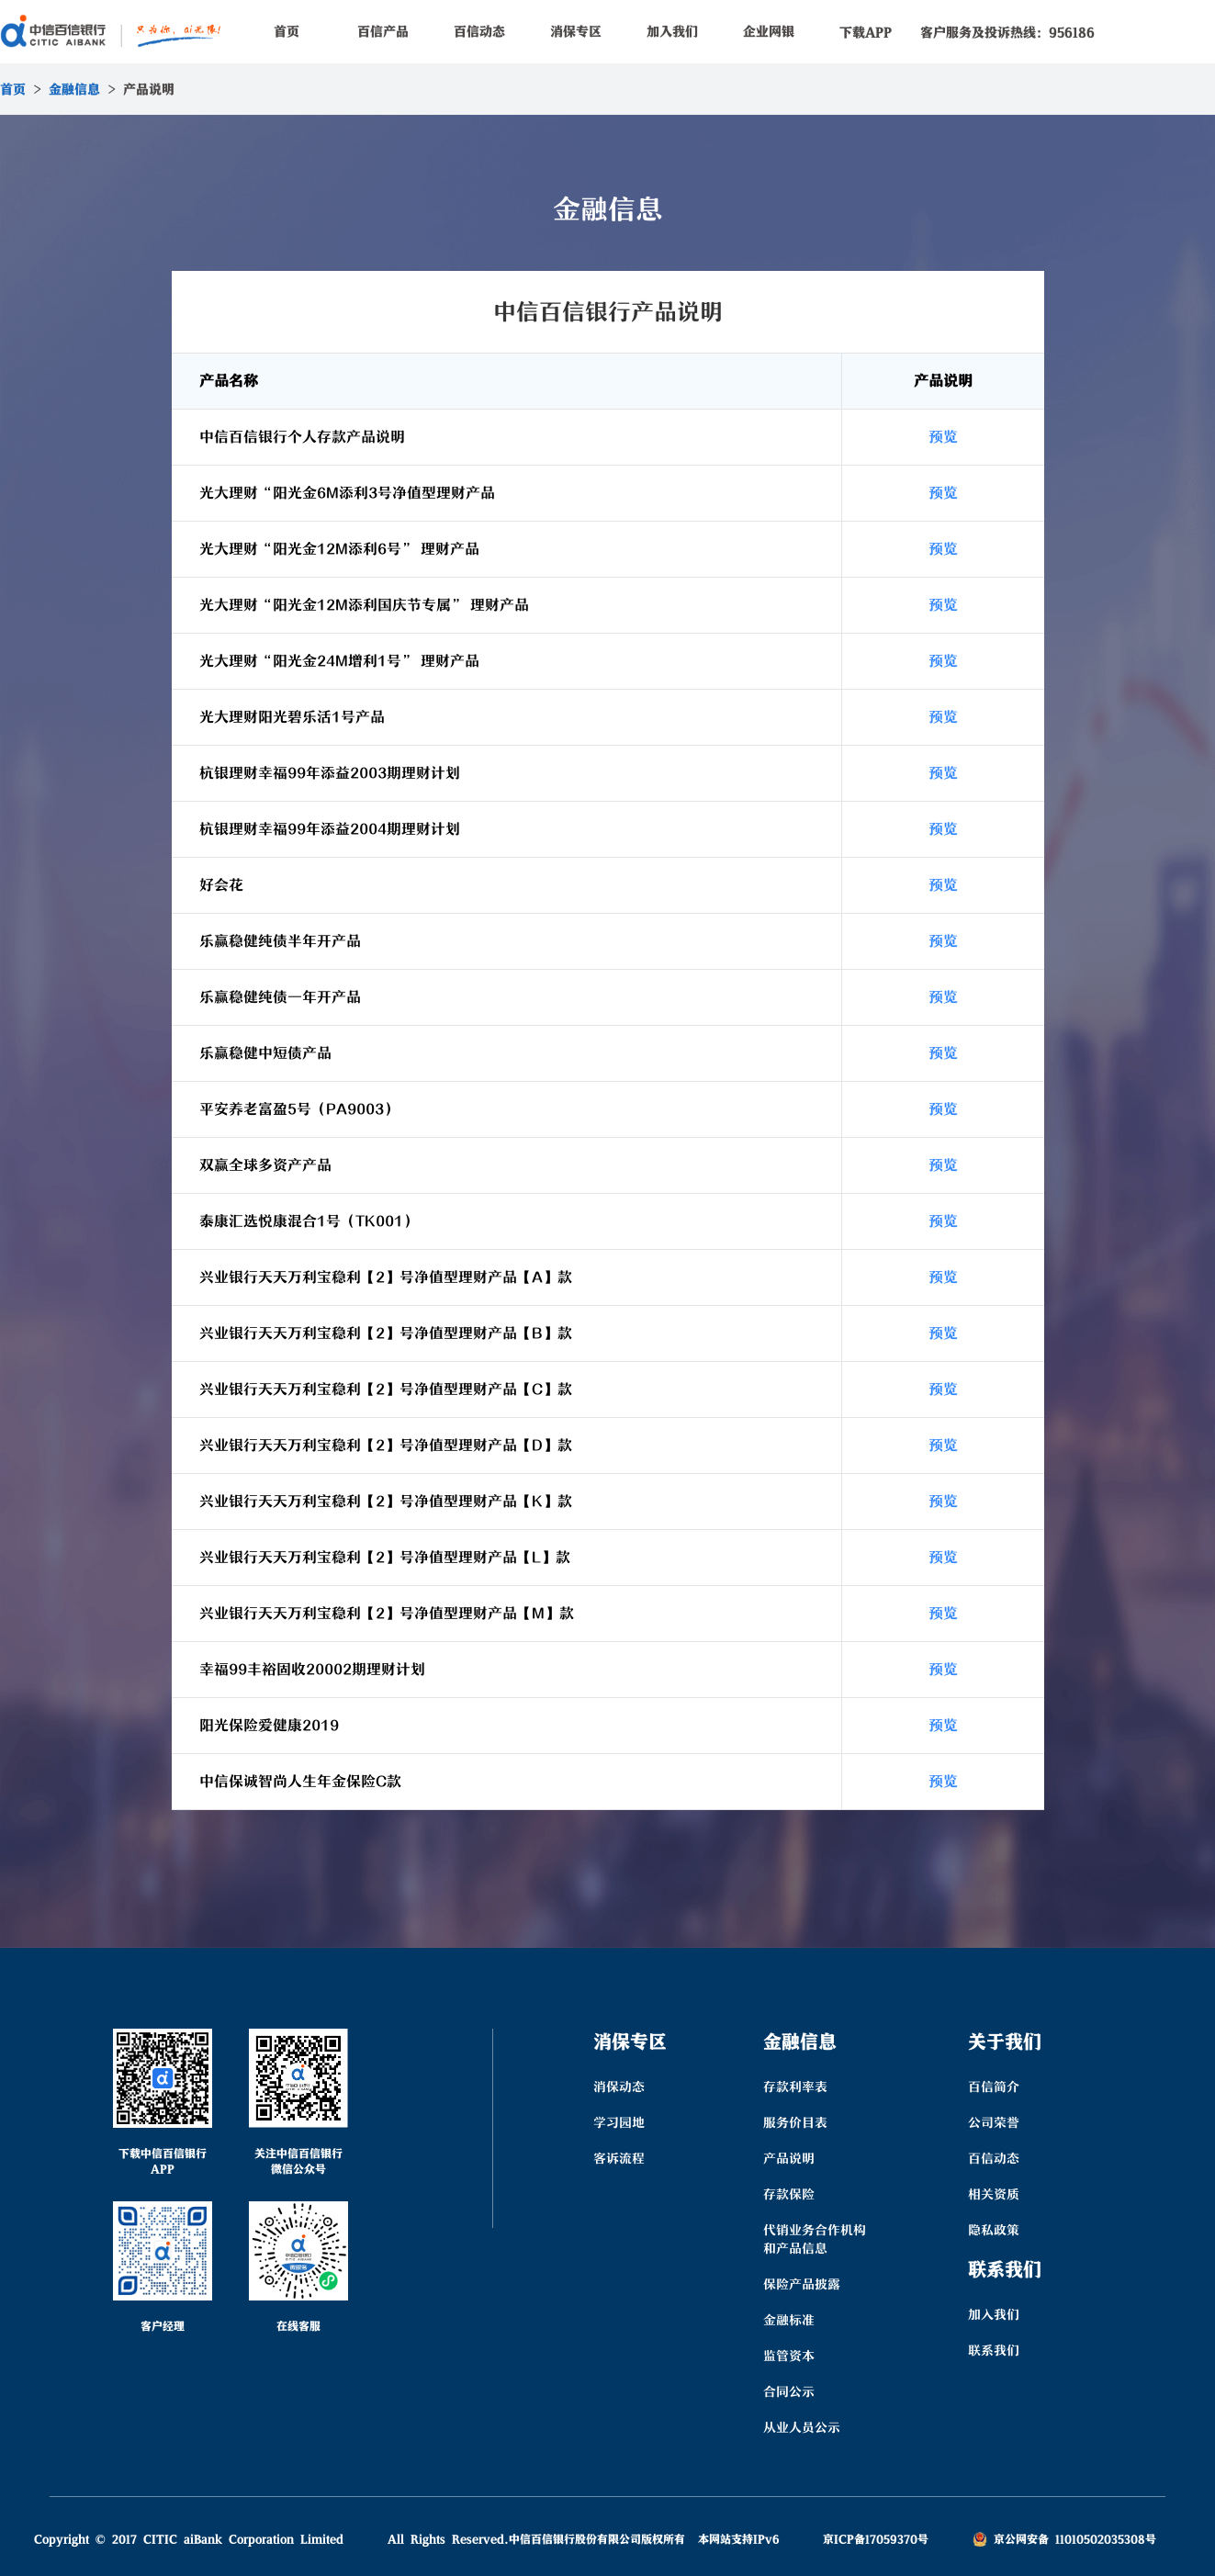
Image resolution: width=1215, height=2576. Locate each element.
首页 (286, 31)
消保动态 (619, 2086)
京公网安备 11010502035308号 (1064, 2539)
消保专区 (576, 31)
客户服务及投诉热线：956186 (1007, 32)
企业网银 (768, 31)
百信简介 (993, 2086)
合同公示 (789, 2391)
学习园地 (619, 2122)
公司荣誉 (993, 2122)
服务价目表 (795, 2122)
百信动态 (479, 31)
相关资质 (993, 2194)
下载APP (865, 32)
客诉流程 (619, 2158)
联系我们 (993, 2350)
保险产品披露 (801, 2284)
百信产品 (383, 31)
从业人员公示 (801, 2427)
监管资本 (789, 2355)
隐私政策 (993, 2229)
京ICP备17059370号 (875, 2539)
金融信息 (74, 89)
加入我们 (672, 31)
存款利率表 (795, 2086)
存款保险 (789, 2194)
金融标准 (789, 2319)
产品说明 (789, 2158)
